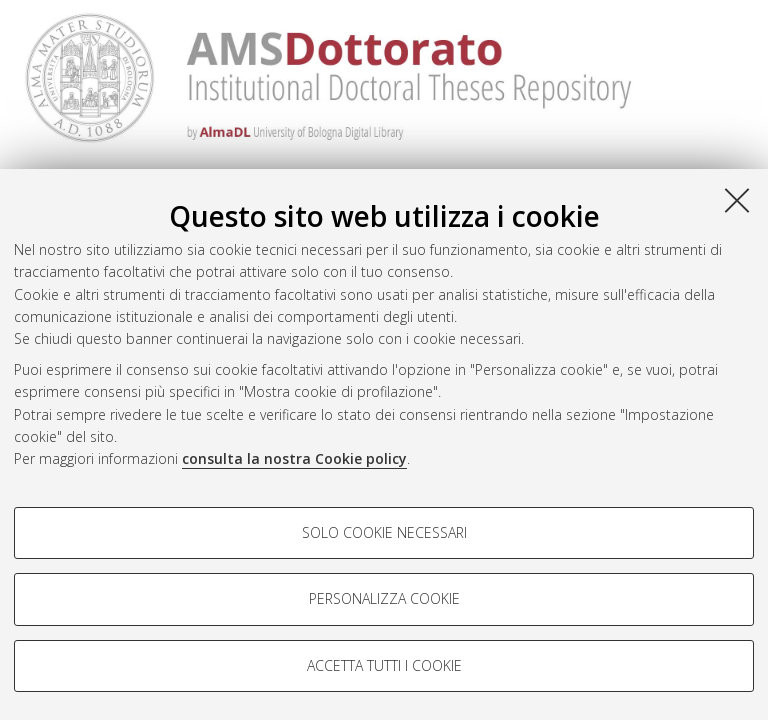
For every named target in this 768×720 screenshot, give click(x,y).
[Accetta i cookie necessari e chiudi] (737, 200)
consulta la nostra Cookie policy (294, 458)
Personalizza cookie (384, 598)
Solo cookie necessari (384, 532)
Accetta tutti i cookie (384, 665)
